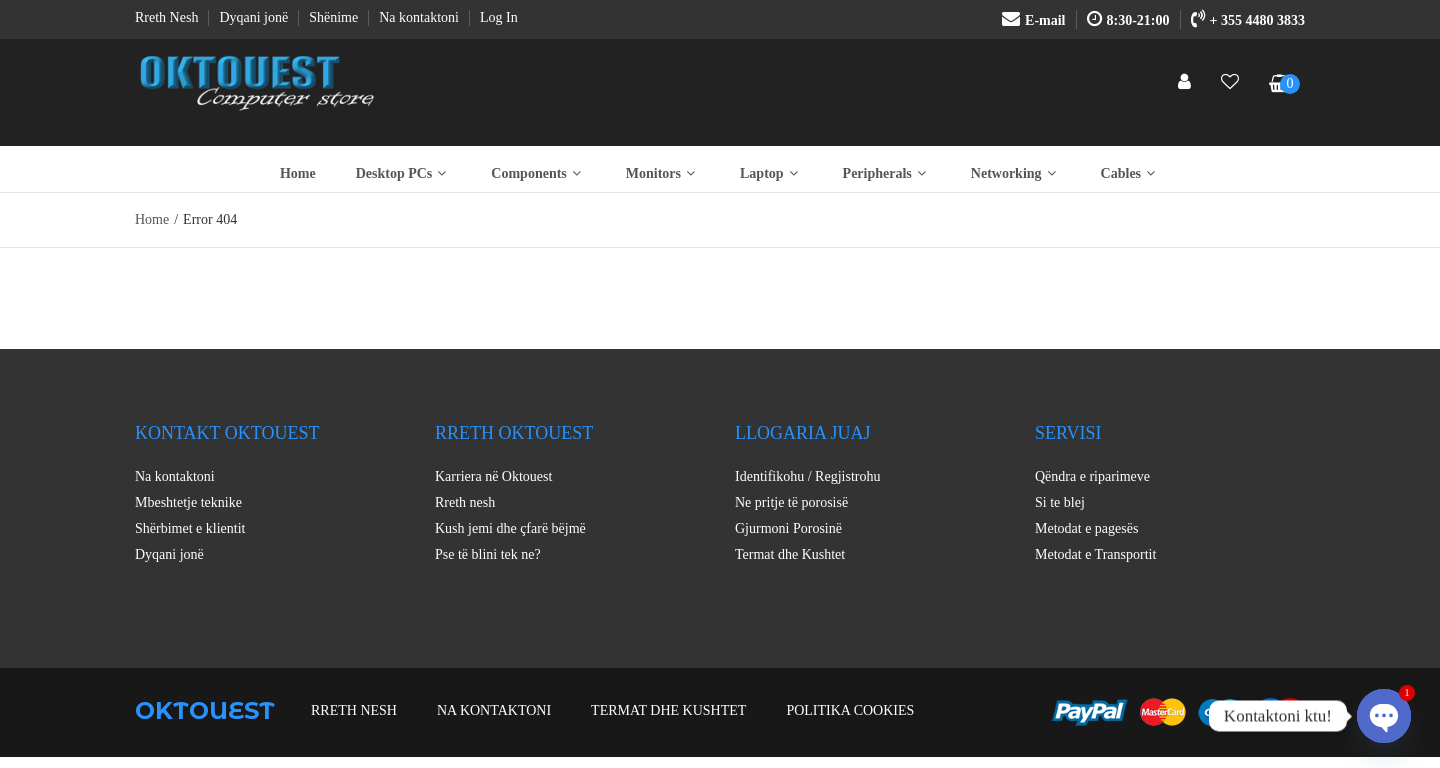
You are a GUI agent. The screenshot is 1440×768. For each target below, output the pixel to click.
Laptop (771, 173)
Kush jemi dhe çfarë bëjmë (510, 528)
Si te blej (1060, 502)
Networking (1016, 173)
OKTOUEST (205, 710)
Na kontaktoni (175, 476)
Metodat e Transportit (1095, 554)
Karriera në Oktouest (493, 476)
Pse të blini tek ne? (488, 554)
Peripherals (887, 173)
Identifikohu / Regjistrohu (807, 476)
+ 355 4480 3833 (1248, 20)
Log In (499, 17)
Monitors (663, 173)
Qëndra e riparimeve (1092, 476)
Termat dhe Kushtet (790, 554)
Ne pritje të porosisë (791, 502)
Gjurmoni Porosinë (788, 528)
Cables (1130, 173)
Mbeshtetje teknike (188, 502)
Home (298, 173)
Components (538, 173)
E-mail (1033, 20)
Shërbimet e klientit (190, 528)
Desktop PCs (404, 173)
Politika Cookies (850, 710)
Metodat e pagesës (1086, 528)
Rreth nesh (465, 502)
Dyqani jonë (169, 554)
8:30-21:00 (1128, 20)
